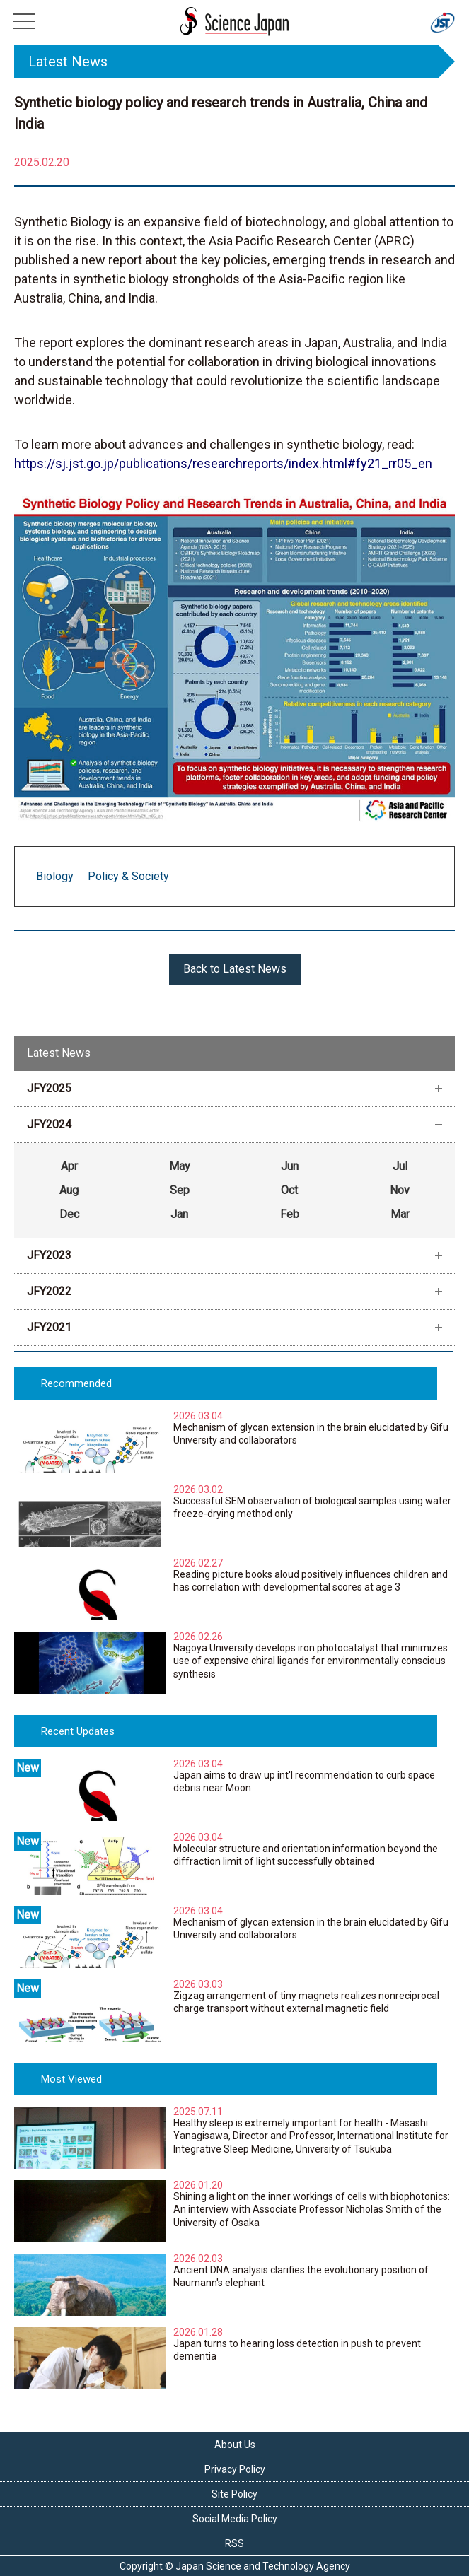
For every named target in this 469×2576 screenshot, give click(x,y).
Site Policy (234, 2494)
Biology (55, 876)
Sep (180, 1190)
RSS (234, 2543)
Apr (69, 1166)
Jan (179, 1214)
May (179, 1166)
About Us (234, 2444)
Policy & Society (128, 876)
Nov (400, 1190)
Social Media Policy (234, 2518)
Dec (69, 1214)
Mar (400, 1214)
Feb (289, 1214)
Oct (289, 1190)
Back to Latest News (234, 969)
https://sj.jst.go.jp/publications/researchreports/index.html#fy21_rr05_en (223, 463)
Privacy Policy (234, 2469)
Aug (69, 1190)
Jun (290, 1166)
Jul (400, 1166)
